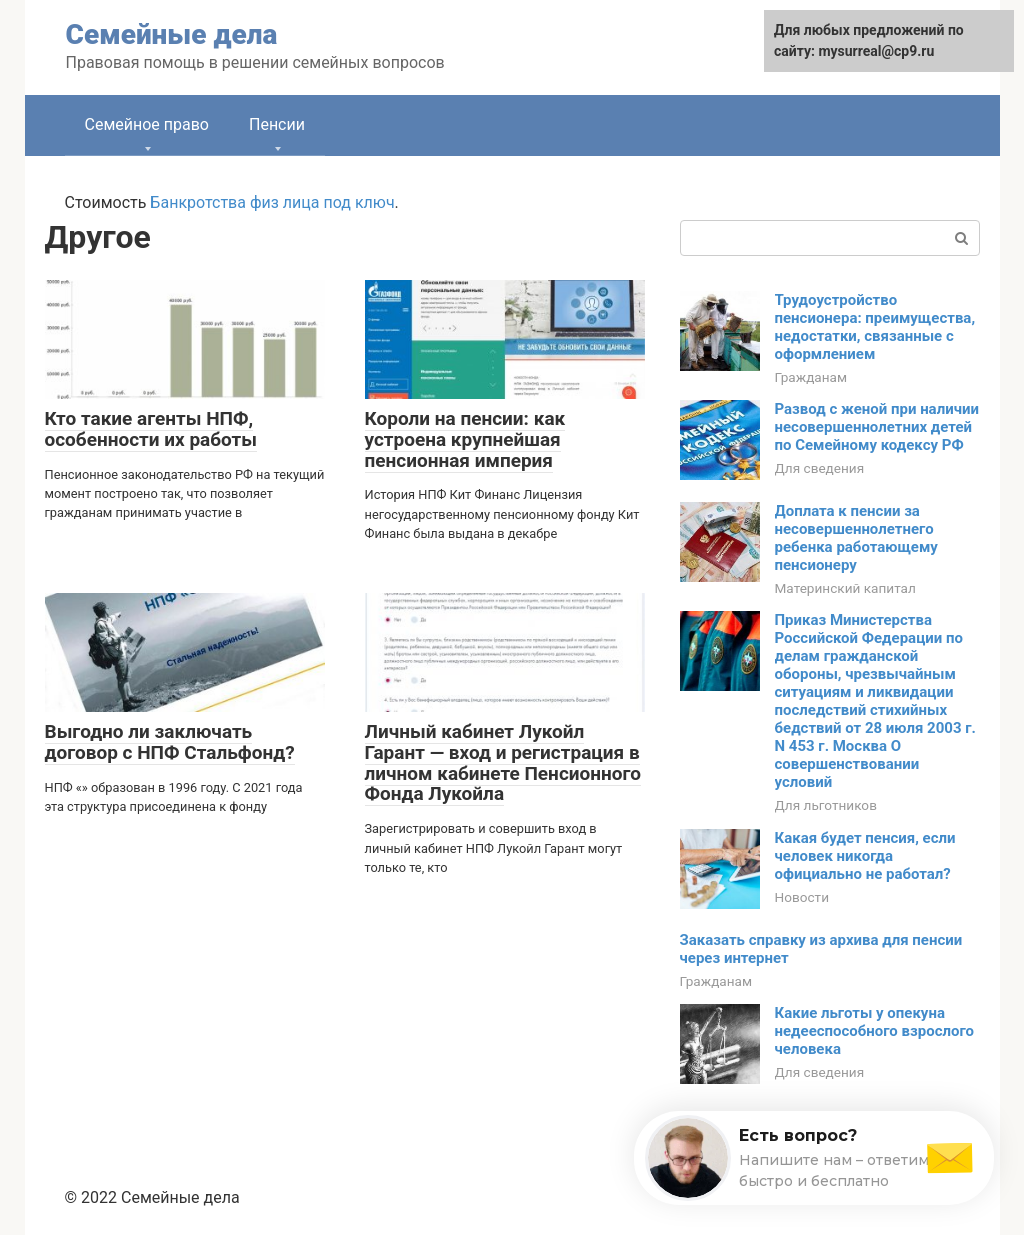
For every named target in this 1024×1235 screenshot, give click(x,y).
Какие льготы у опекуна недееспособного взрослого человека (875, 1031)
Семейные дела (172, 34)
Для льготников (826, 805)
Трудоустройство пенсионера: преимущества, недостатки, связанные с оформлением (875, 327)
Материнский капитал (845, 588)
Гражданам (811, 377)
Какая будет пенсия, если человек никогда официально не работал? (865, 856)
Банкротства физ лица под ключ (272, 202)
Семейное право (147, 124)
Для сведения (820, 468)
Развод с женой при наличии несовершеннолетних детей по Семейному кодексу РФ (877, 427)
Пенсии (277, 124)
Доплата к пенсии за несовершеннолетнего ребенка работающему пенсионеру (856, 538)
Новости (802, 897)
